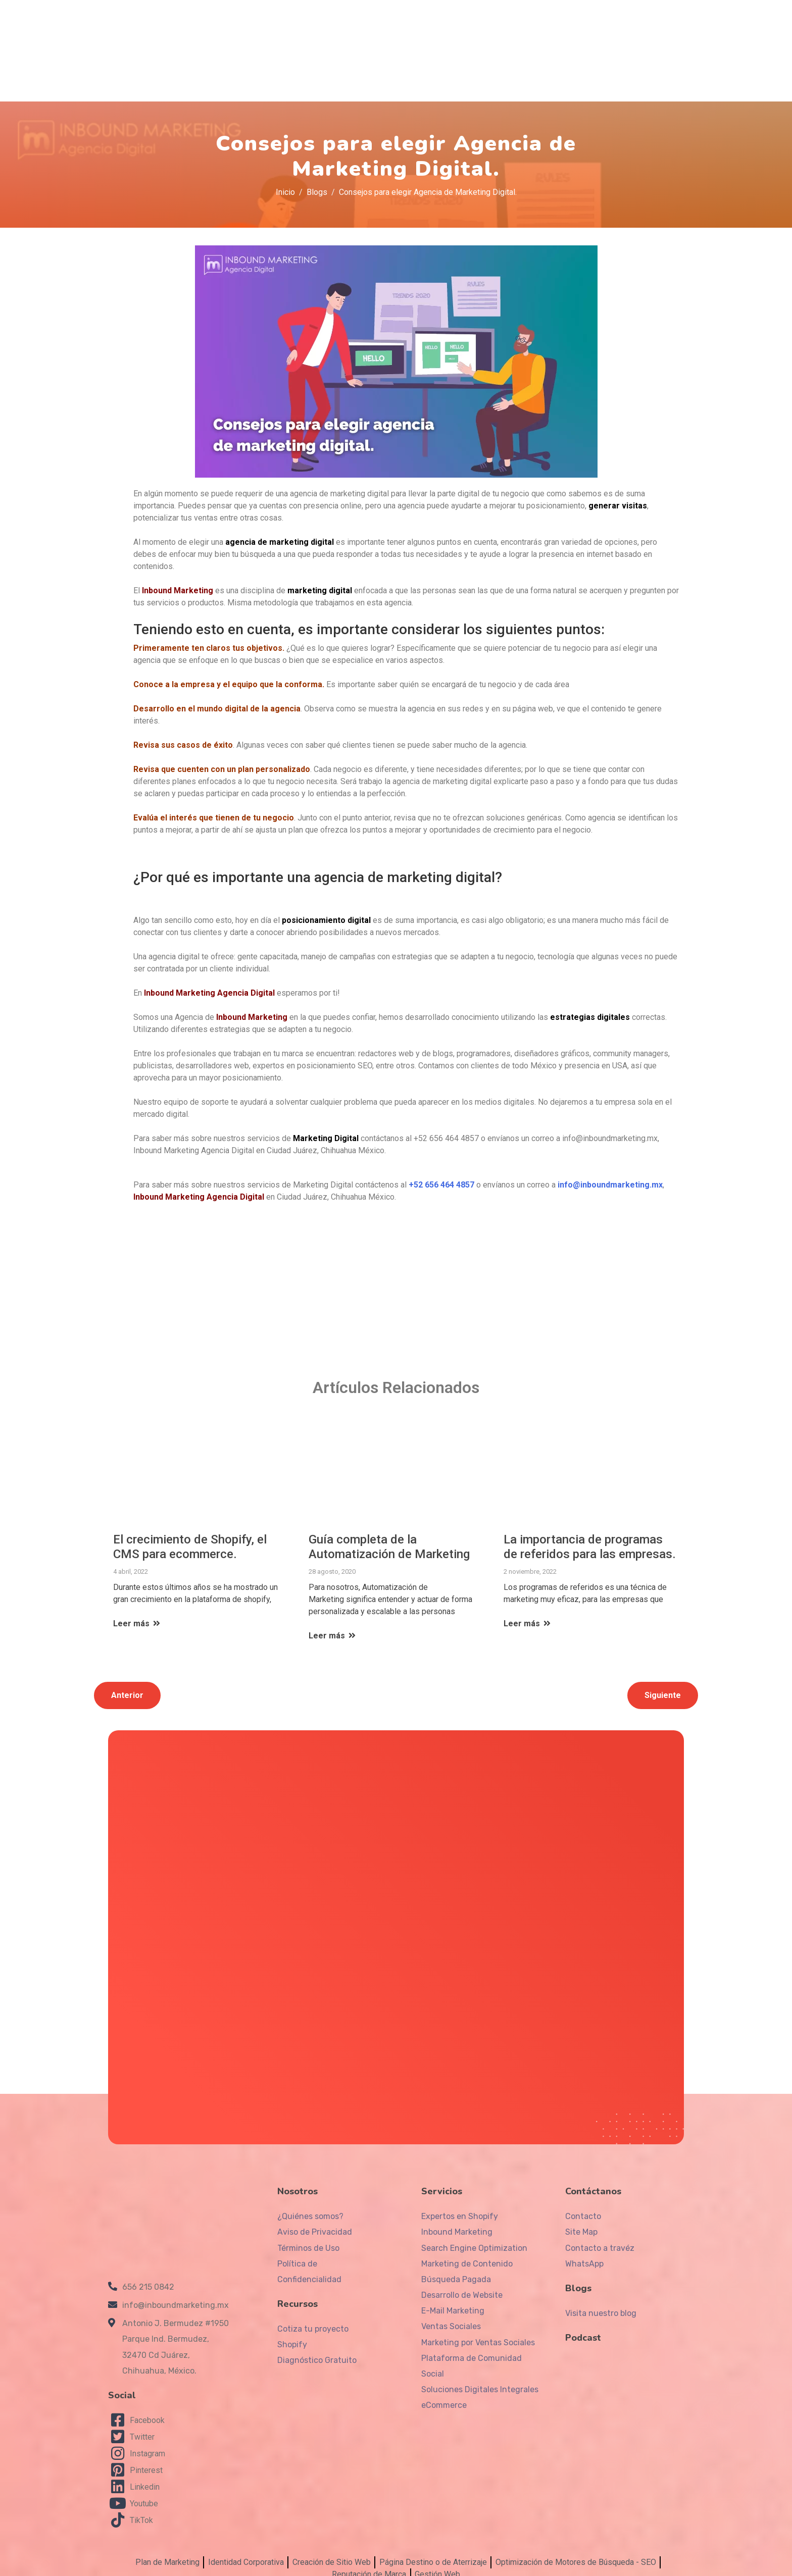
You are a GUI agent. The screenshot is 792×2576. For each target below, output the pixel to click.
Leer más (137, 1619)
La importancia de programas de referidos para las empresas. (590, 1542)
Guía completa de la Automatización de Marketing (389, 1542)
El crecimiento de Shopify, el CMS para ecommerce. (190, 1542)
